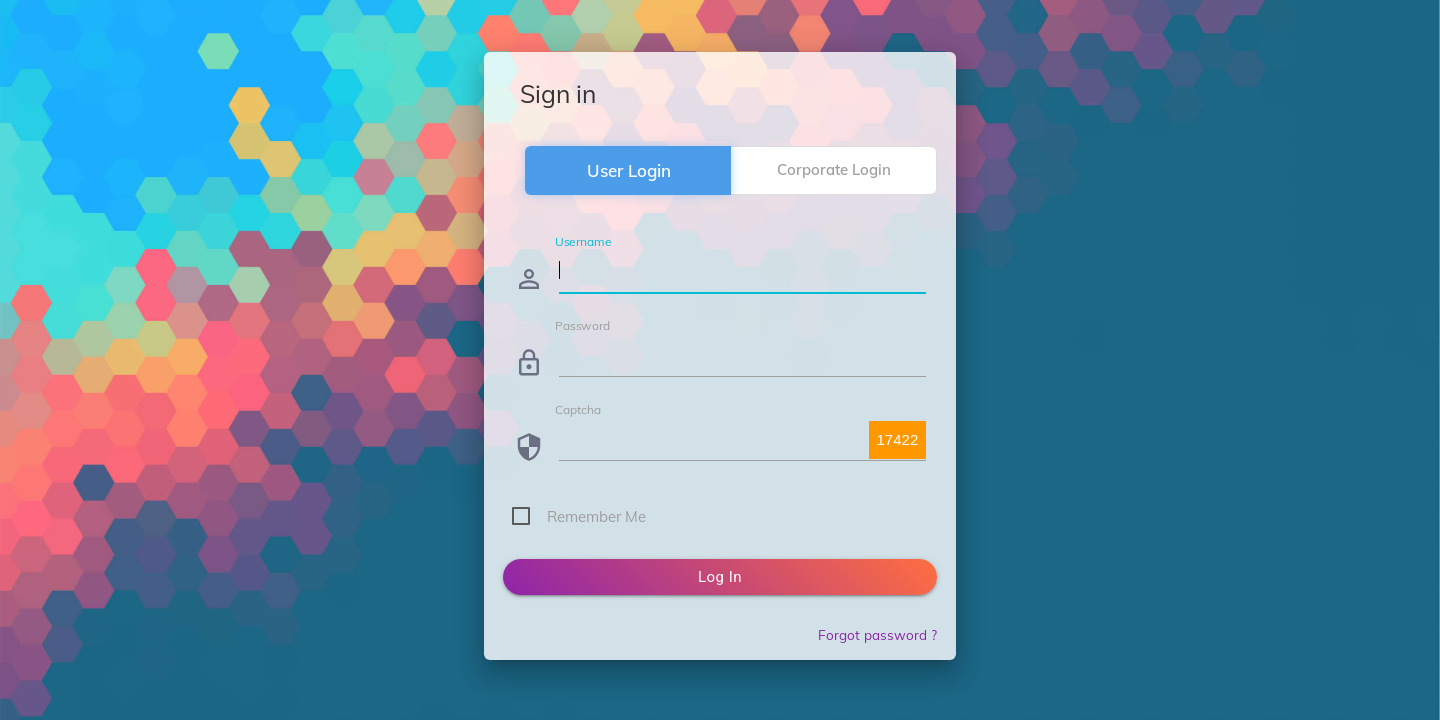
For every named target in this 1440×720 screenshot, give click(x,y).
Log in (720, 577)
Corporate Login (834, 169)
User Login (629, 170)
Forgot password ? (877, 634)
